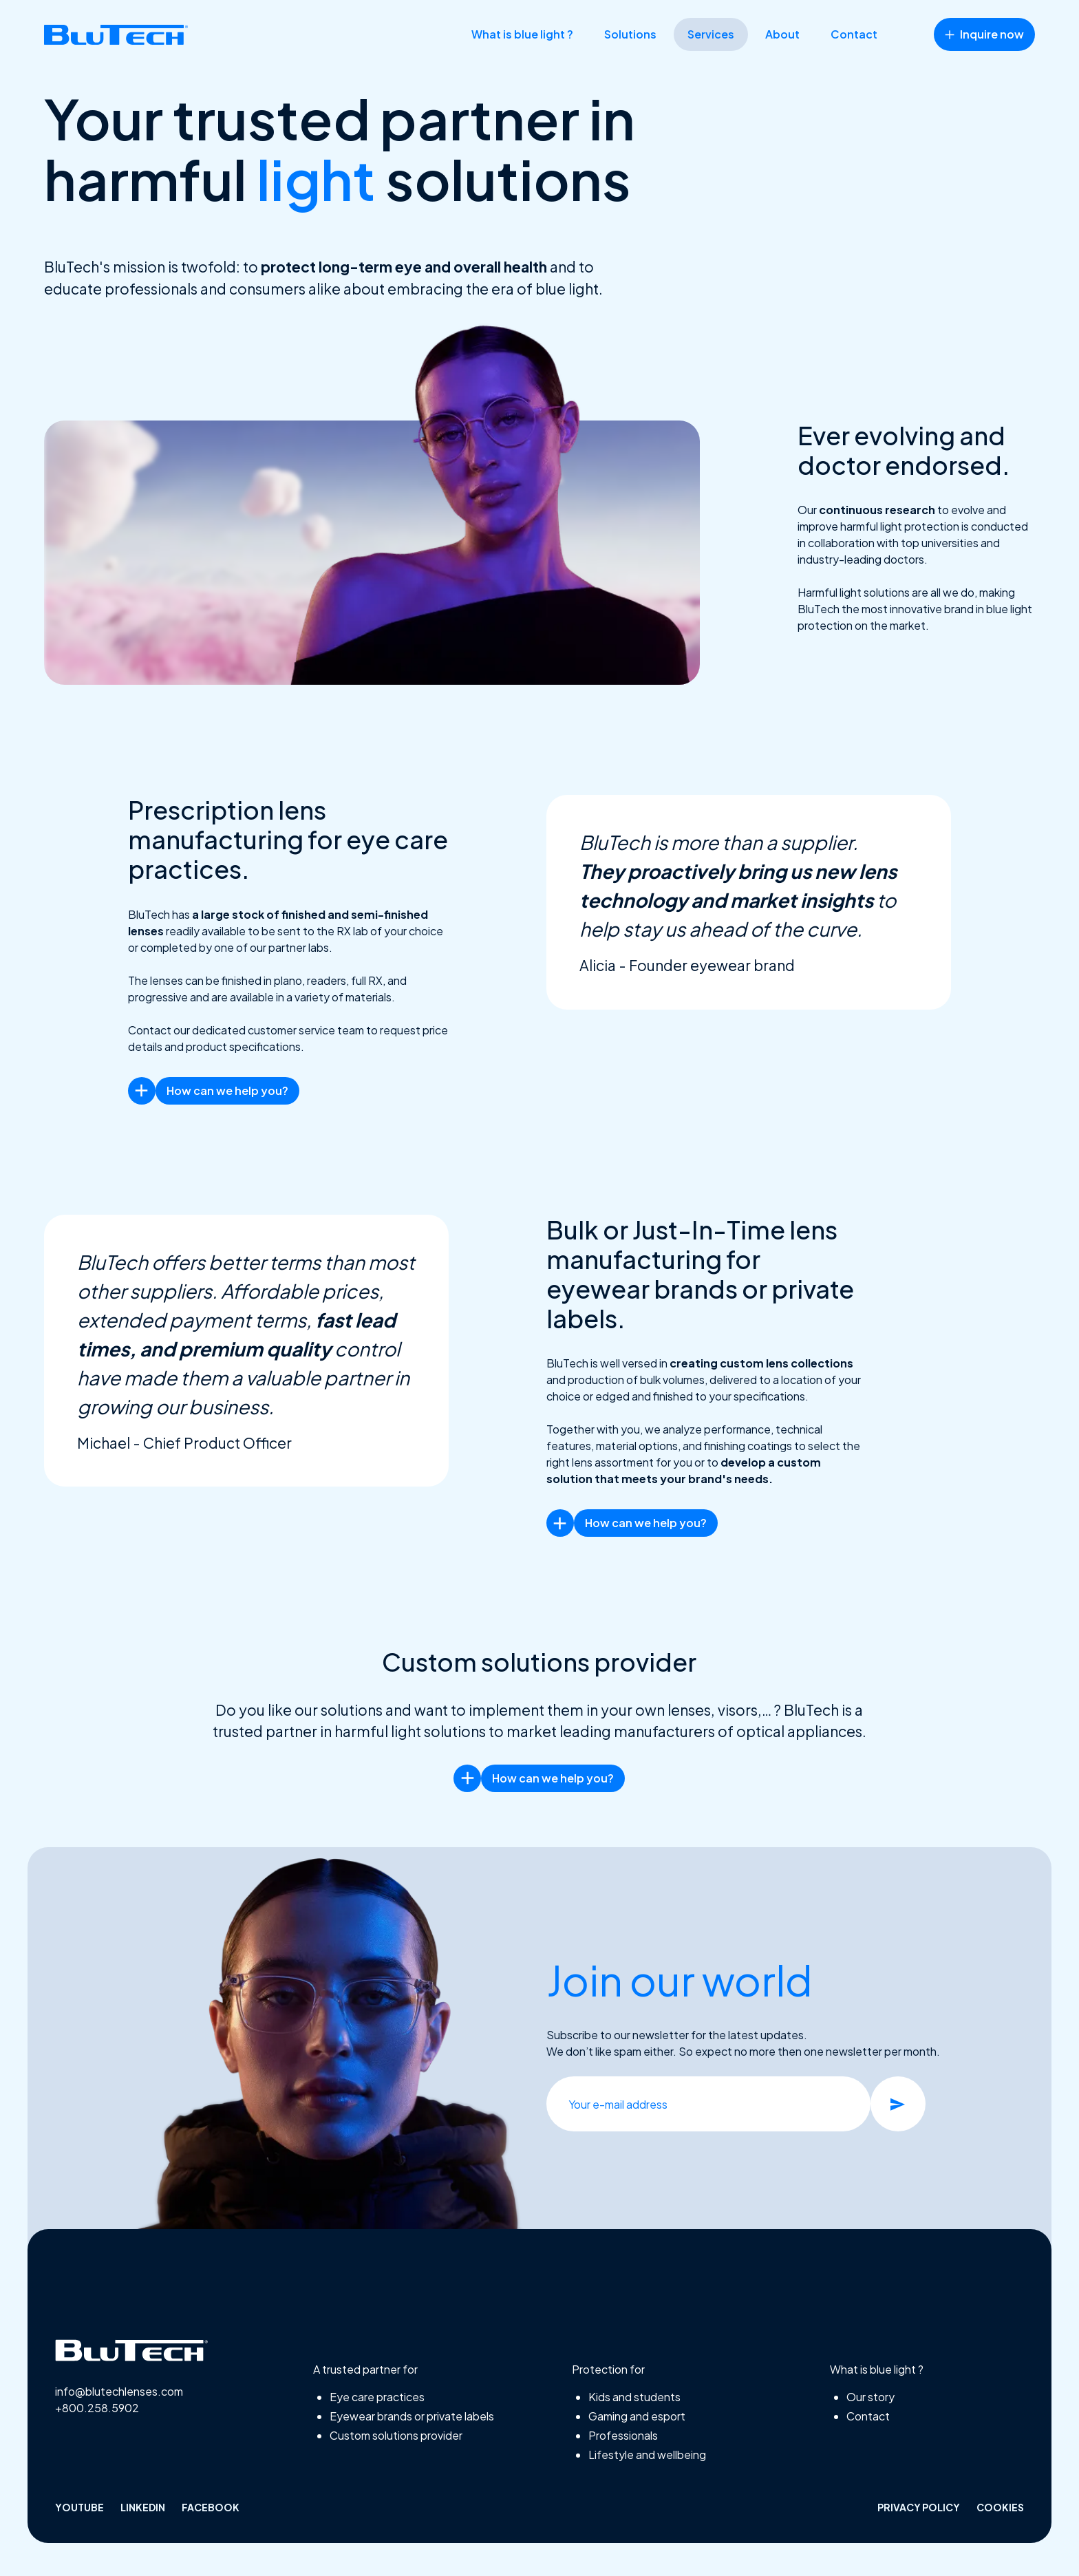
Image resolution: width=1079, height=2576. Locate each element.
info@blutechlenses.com (119, 2391)
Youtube (79, 2507)
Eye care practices (377, 2396)
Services (710, 34)
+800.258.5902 (97, 2408)
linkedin (142, 2507)
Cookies (1000, 2507)
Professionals (623, 2435)
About (782, 34)
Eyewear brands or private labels (412, 2416)
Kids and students (634, 2396)
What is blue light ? (522, 34)
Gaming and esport (636, 2416)
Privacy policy (918, 2507)
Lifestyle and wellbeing (647, 2454)
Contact (854, 34)
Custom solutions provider (396, 2435)
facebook (210, 2507)
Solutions (630, 34)
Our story (870, 2396)
